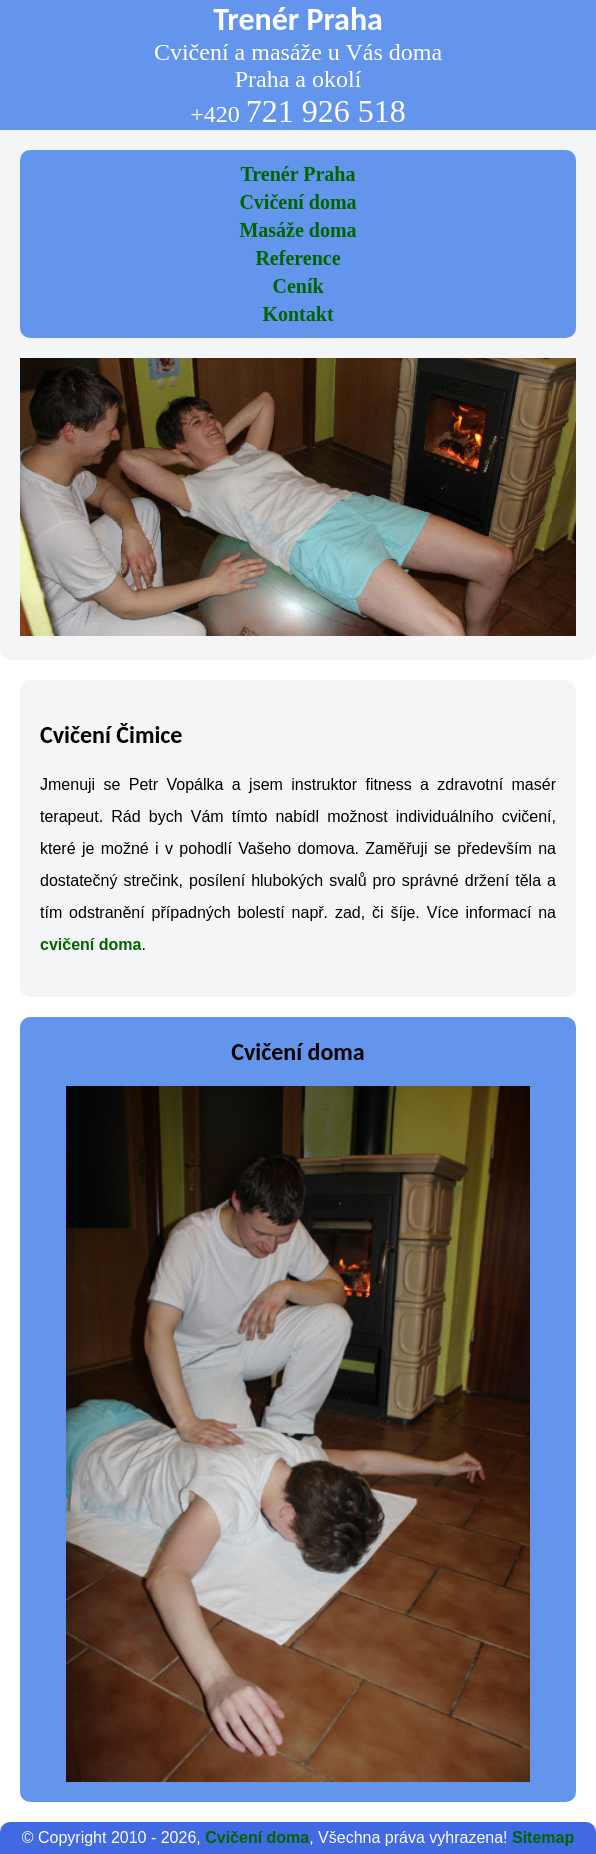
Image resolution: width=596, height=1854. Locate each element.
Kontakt (297, 314)
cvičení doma (90, 944)
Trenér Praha (298, 174)
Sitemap (543, 1837)
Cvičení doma (297, 202)
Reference (297, 258)
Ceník (297, 286)
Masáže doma (297, 230)
